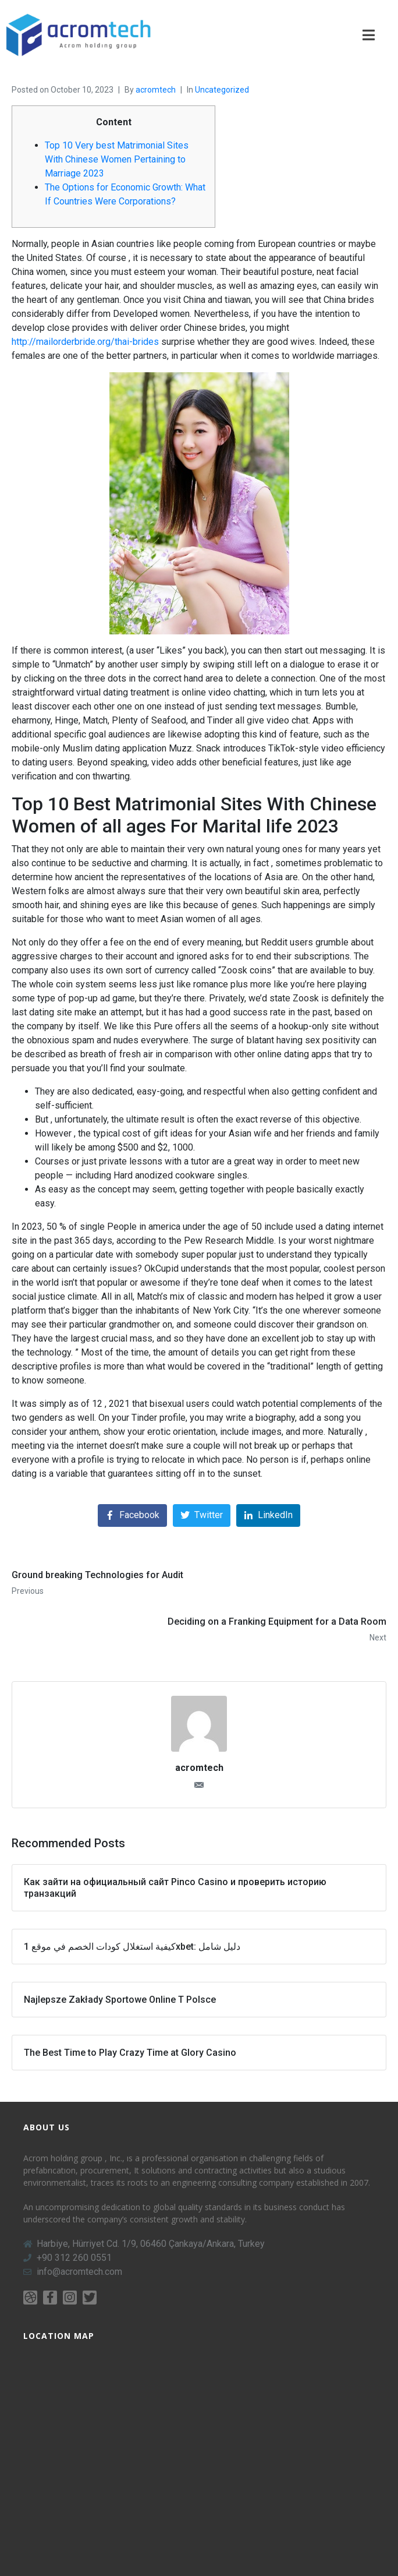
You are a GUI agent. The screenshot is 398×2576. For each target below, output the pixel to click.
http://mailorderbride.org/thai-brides (85, 341)
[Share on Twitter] (201, 1515)
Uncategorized (222, 89)
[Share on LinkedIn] (268, 1515)
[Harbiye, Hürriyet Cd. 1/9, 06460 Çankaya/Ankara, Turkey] (199, 2447)
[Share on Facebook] (132, 1515)
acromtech (156, 89)
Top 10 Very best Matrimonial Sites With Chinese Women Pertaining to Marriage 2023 (117, 159)
